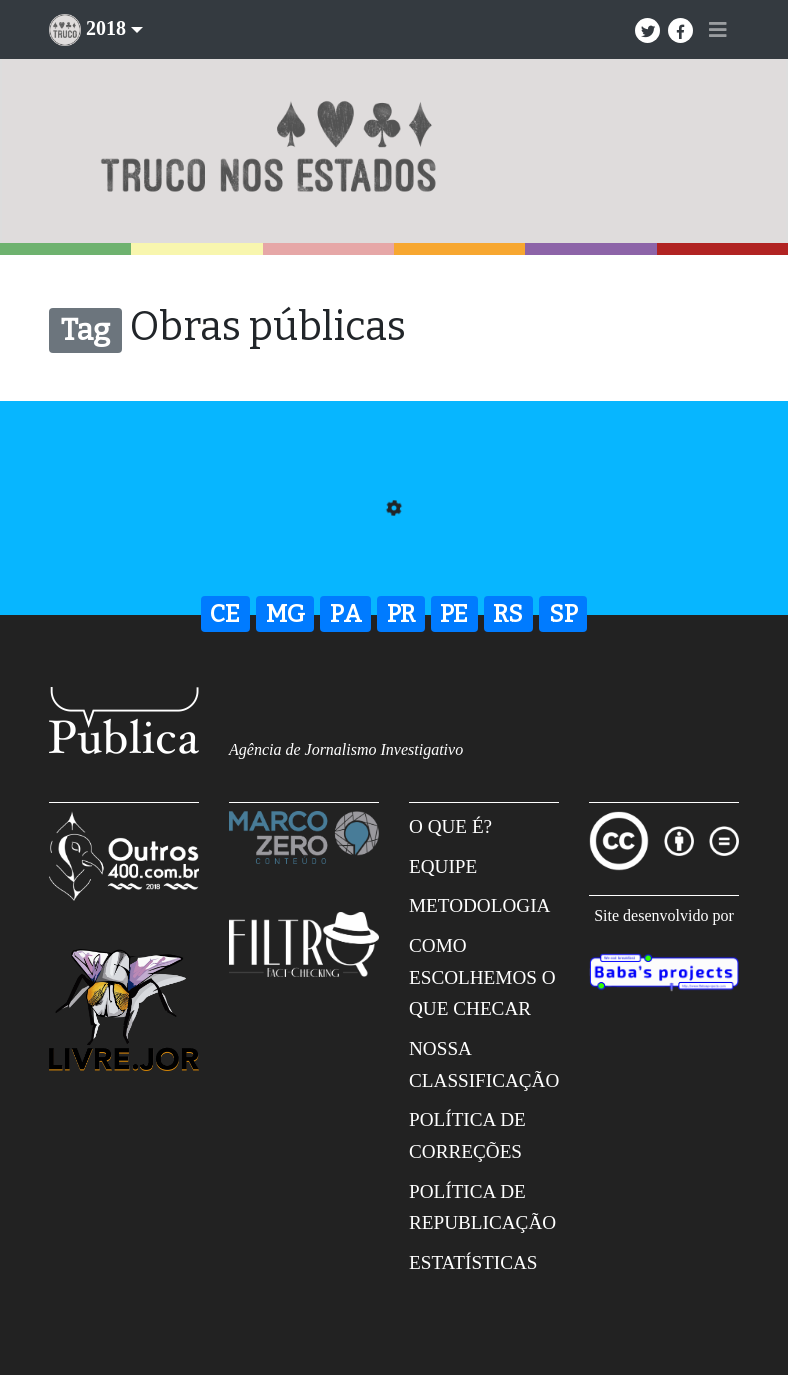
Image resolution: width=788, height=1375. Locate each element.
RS (508, 614)
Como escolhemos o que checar (482, 977)
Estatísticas (473, 1262)
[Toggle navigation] (718, 30)
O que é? (450, 826)
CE (225, 614)
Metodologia (479, 905)
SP (563, 614)
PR (401, 614)
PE (454, 614)
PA (346, 614)
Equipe (443, 866)
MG (285, 614)
